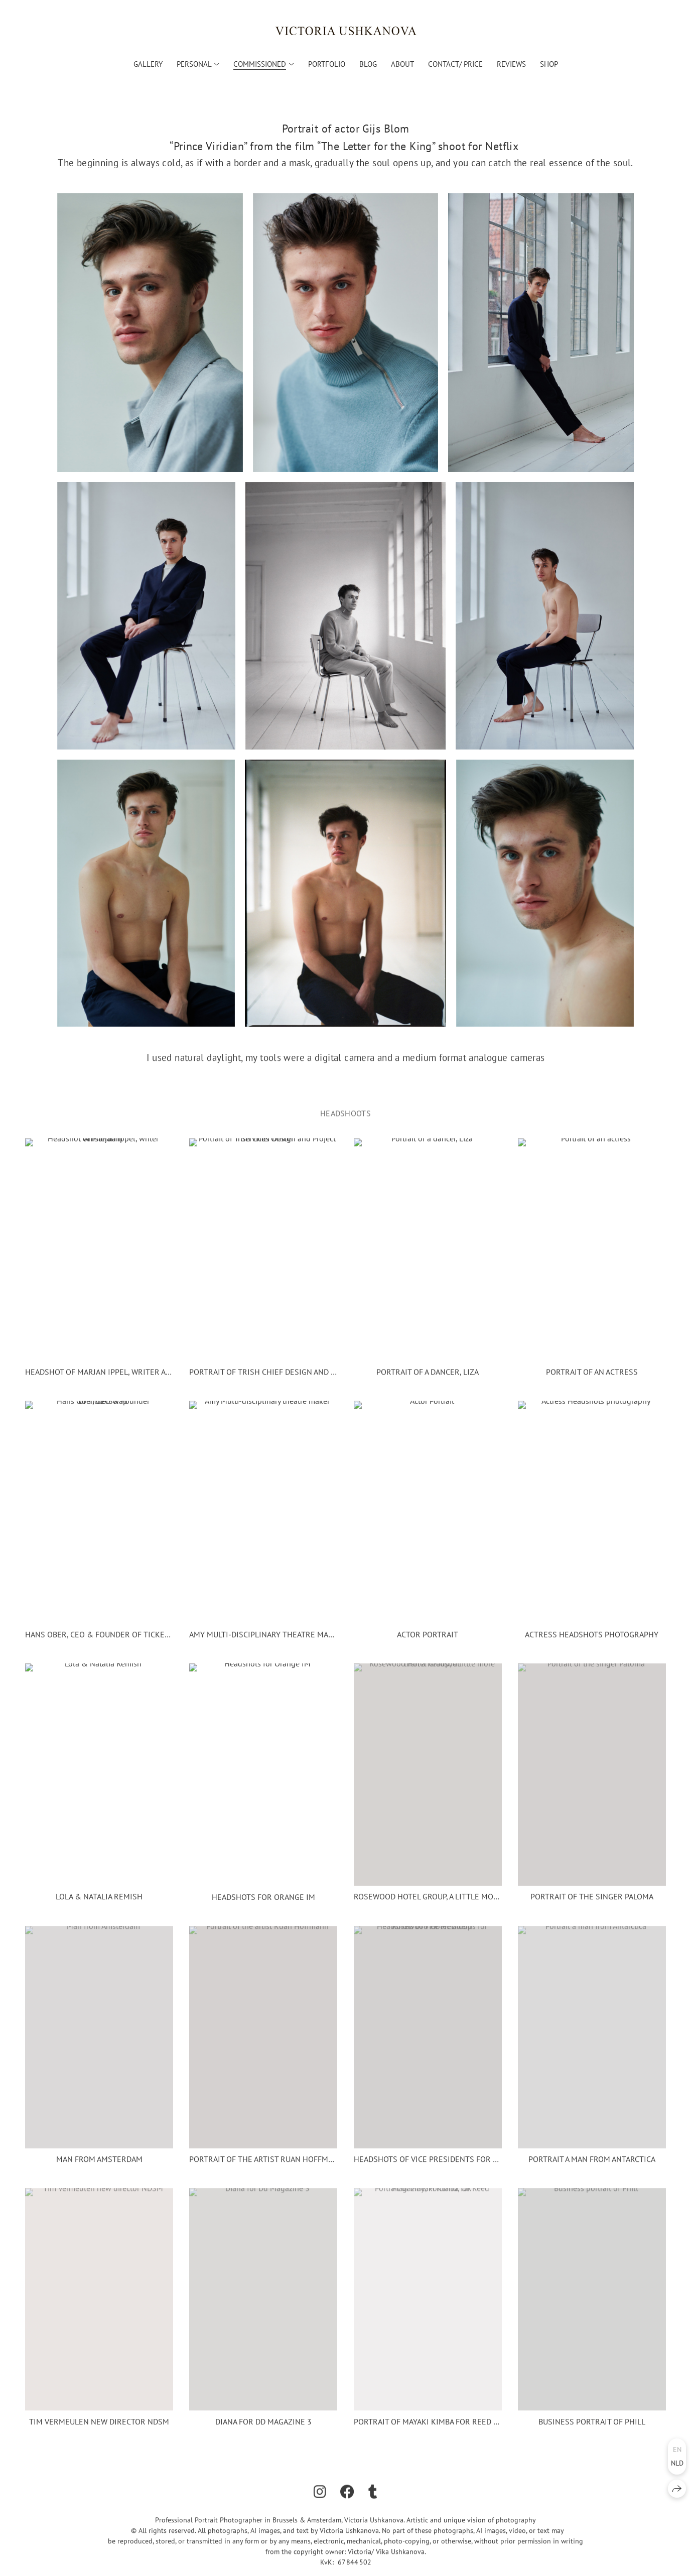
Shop (549, 64)
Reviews (511, 64)
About (402, 64)
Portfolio (326, 64)
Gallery (148, 64)
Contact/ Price (455, 64)
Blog (368, 64)
